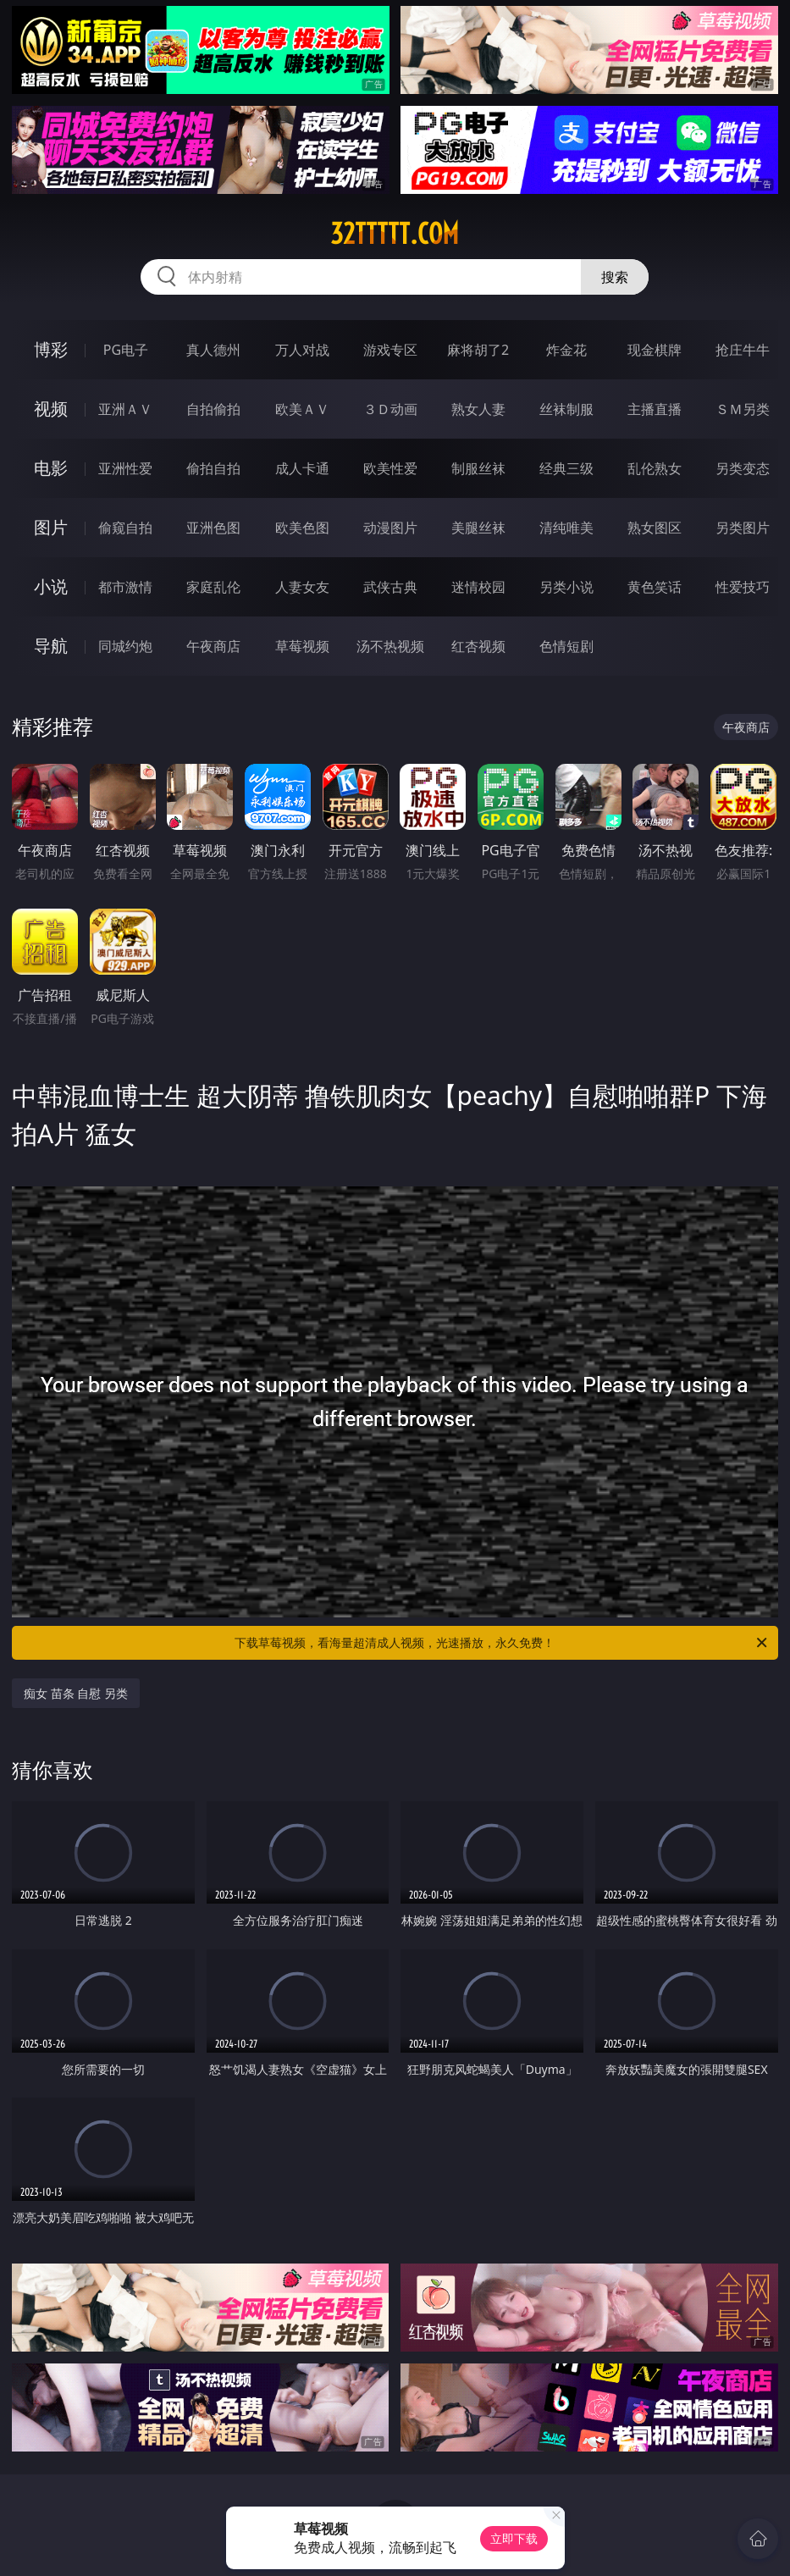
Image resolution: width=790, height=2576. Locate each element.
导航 (51, 645)
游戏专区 (390, 349)
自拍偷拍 (213, 409)
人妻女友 (302, 587)
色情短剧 (566, 646)
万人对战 (302, 349)
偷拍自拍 (213, 468)
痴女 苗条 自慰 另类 (76, 1693)
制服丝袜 (478, 468)
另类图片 (742, 527)
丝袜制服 (566, 409)
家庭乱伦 (213, 587)
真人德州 (213, 349)
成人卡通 (302, 468)
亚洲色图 (213, 527)
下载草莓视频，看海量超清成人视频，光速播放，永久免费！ (502, 1643)
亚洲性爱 (125, 468)
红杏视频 (478, 646)
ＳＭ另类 (742, 409)
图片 (51, 527)
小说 (51, 586)
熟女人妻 (478, 409)
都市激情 (125, 587)
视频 (51, 408)
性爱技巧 (742, 587)
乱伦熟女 (654, 468)
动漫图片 (390, 527)
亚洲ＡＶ (125, 409)
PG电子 (125, 349)
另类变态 (742, 468)
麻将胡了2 (478, 349)
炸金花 (566, 349)
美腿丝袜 (478, 527)
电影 (51, 467)
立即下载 (514, 2538)
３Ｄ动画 (390, 409)
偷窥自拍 (125, 527)
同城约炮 (125, 646)
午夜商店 (213, 646)
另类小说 (566, 587)
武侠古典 (390, 587)
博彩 (51, 349)
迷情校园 (478, 587)
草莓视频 (302, 646)
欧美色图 (302, 527)
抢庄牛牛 (742, 349)
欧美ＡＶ (302, 409)
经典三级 (566, 468)
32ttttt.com (394, 234)
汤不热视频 (390, 646)
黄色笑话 (654, 587)
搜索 (614, 277)
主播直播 (654, 409)
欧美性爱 (390, 468)
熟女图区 (654, 527)
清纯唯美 (566, 527)
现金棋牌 (654, 349)
